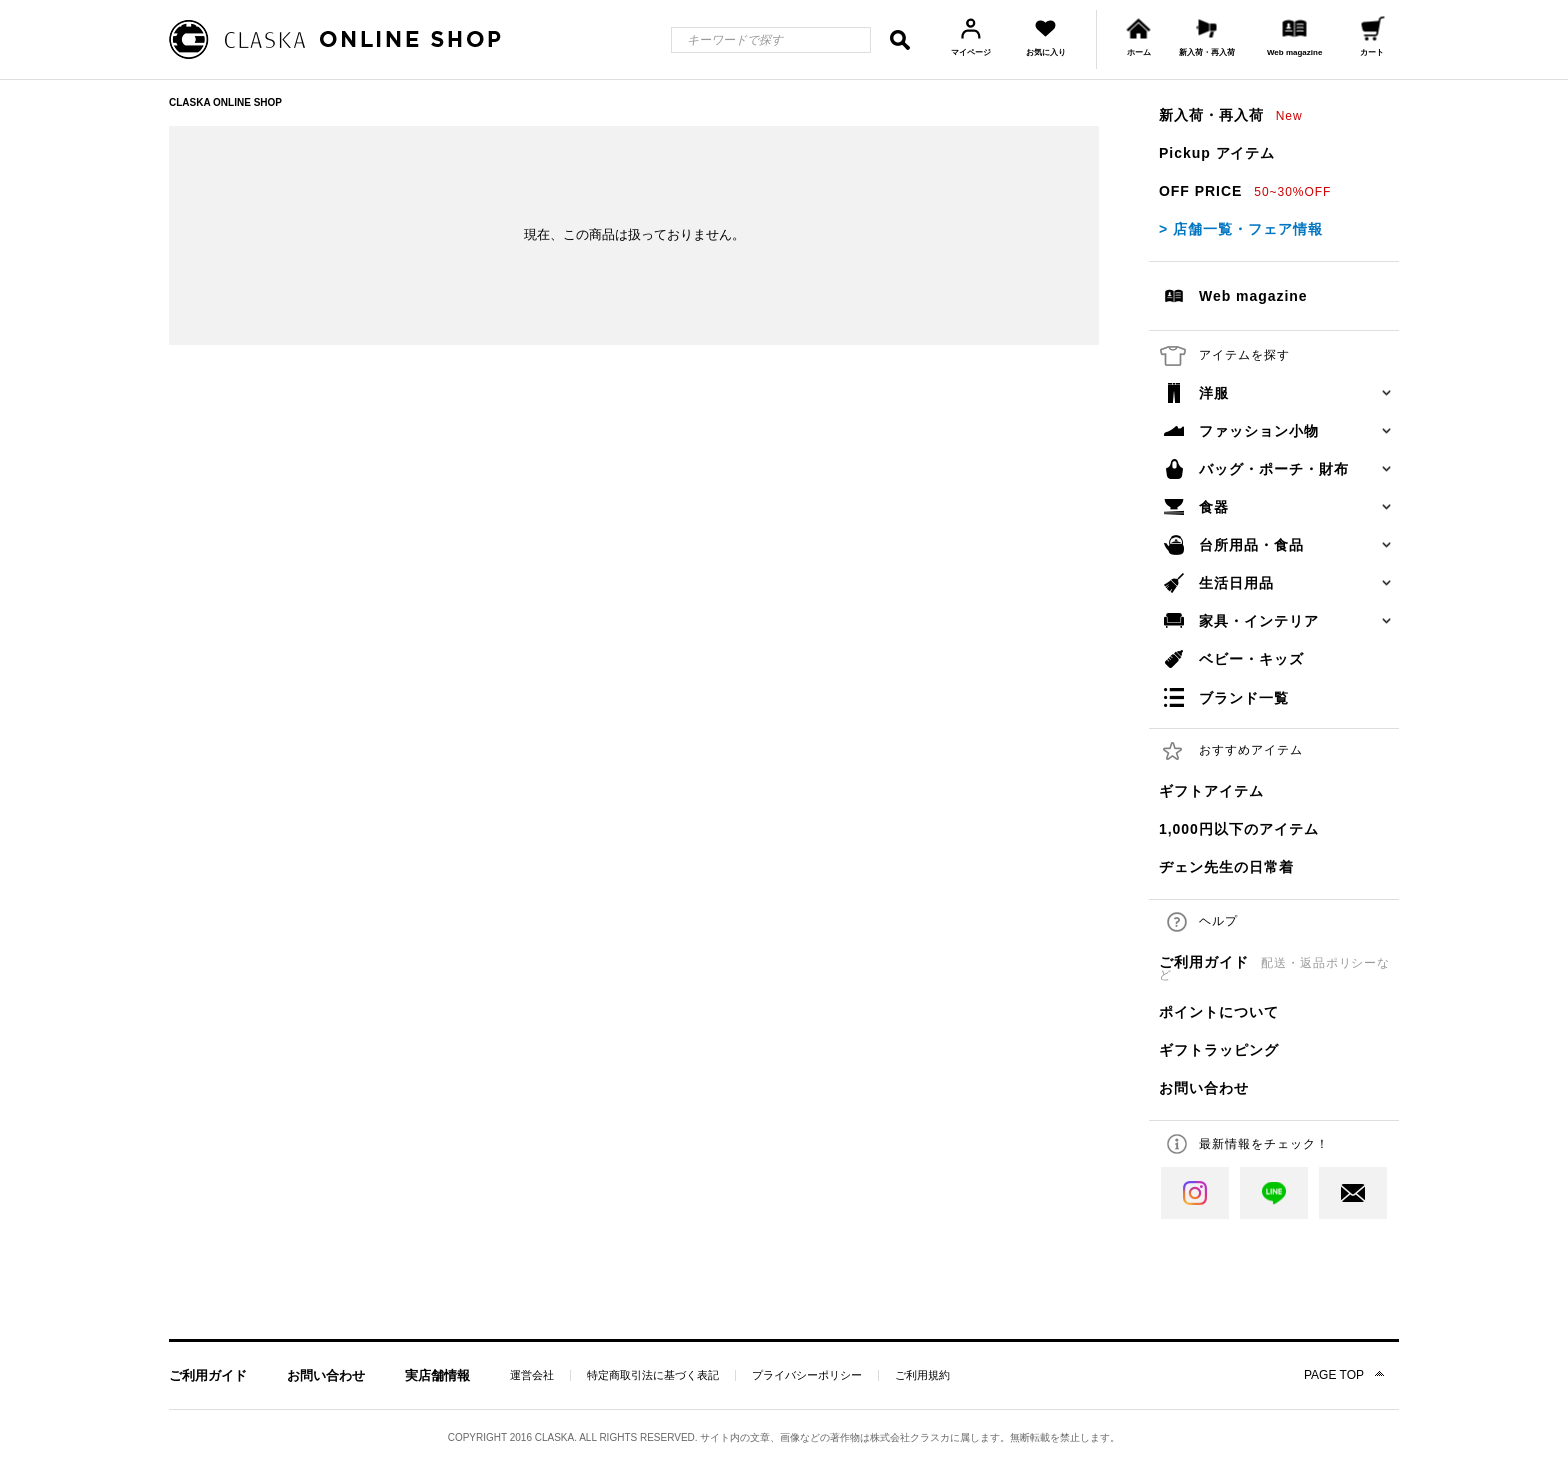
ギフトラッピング (1219, 1050)
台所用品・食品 (1251, 545)
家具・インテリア (1259, 621)
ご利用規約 (922, 1375)
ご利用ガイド (1274, 968)
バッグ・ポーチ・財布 (1274, 469)
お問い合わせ (1204, 1088)
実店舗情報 (437, 1375)
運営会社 (532, 1375)
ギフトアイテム (1211, 791)
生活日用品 (1236, 583)
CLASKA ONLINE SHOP (225, 102)
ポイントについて (1219, 1012)
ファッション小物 (1259, 431)
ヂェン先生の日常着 (1226, 867)
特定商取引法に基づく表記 (653, 1375)
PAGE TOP (1334, 1375)
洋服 (1214, 393)
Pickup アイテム (1217, 153)
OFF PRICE (1245, 191)
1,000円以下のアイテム (1239, 829)
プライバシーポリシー (807, 1375)
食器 (1214, 507)
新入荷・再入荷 (1231, 115)
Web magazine (1253, 296)
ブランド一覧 (1244, 698)
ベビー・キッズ (1251, 659)
